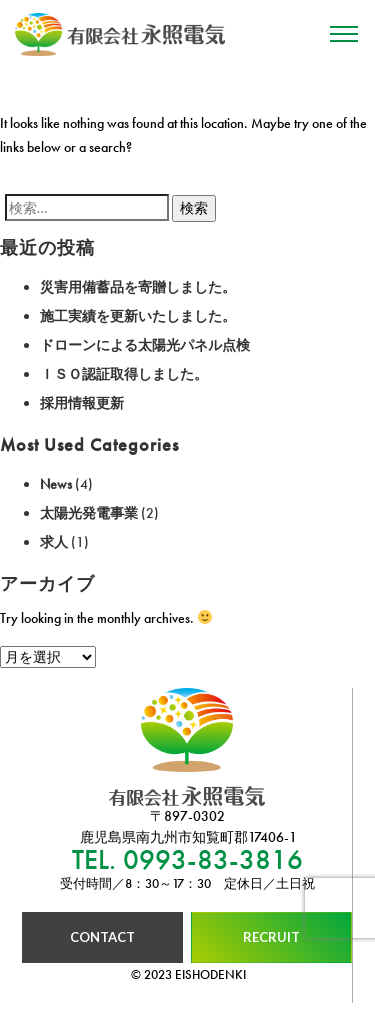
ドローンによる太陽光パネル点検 (145, 345)
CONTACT (102, 937)
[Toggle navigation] (343, 34)
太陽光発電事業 (89, 513)
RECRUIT (271, 937)
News (56, 484)
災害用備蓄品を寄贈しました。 (138, 287)
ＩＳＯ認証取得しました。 (124, 374)
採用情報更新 (82, 403)
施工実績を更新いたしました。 (138, 316)
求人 (54, 542)
